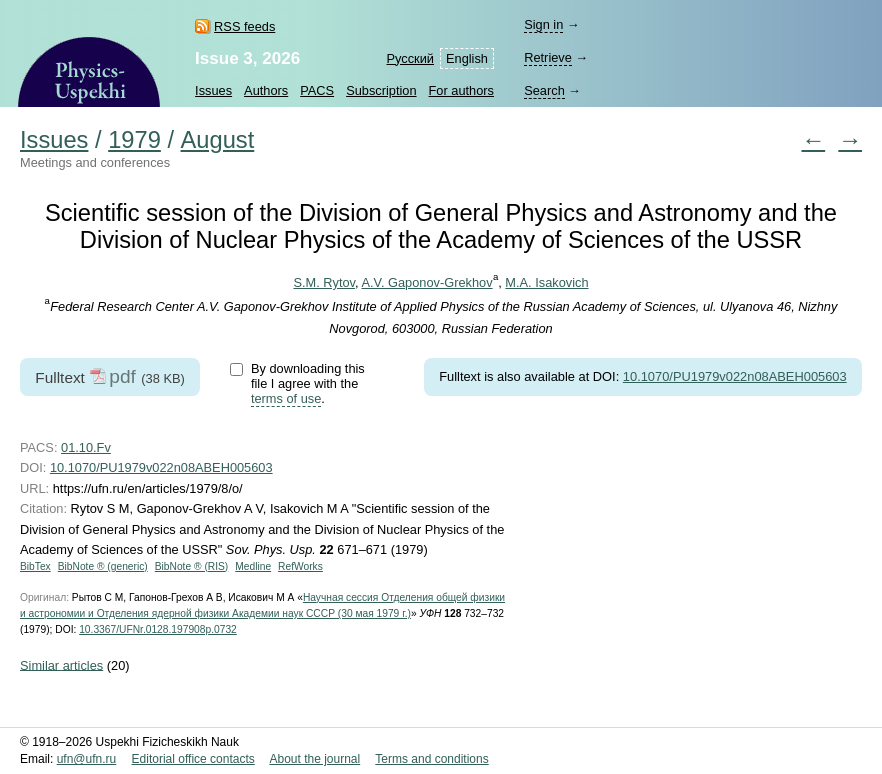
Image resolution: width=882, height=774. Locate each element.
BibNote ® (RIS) (192, 566)
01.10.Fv (86, 447)
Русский (410, 58)
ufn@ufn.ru (87, 759)
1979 (134, 140)
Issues (213, 90)
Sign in (543, 24)
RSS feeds (244, 26)
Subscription (381, 90)
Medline (253, 566)
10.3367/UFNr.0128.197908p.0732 (158, 629)
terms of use (286, 398)
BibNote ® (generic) (103, 566)
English (467, 58)
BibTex (35, 566)
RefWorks (300, 566)
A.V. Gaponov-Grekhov (426, 282)
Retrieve (548, 57)
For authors (461, 90)
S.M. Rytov (324, 282)
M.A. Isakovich (546, 282)
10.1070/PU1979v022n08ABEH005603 (735, 376)
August (218, 140)
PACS (317, 90)
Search (544, 90)
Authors (266, 90)
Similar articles (61, 664)
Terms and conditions (431, 759)
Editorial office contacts (193, 759)
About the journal (314, 759)
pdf (122, 376)
